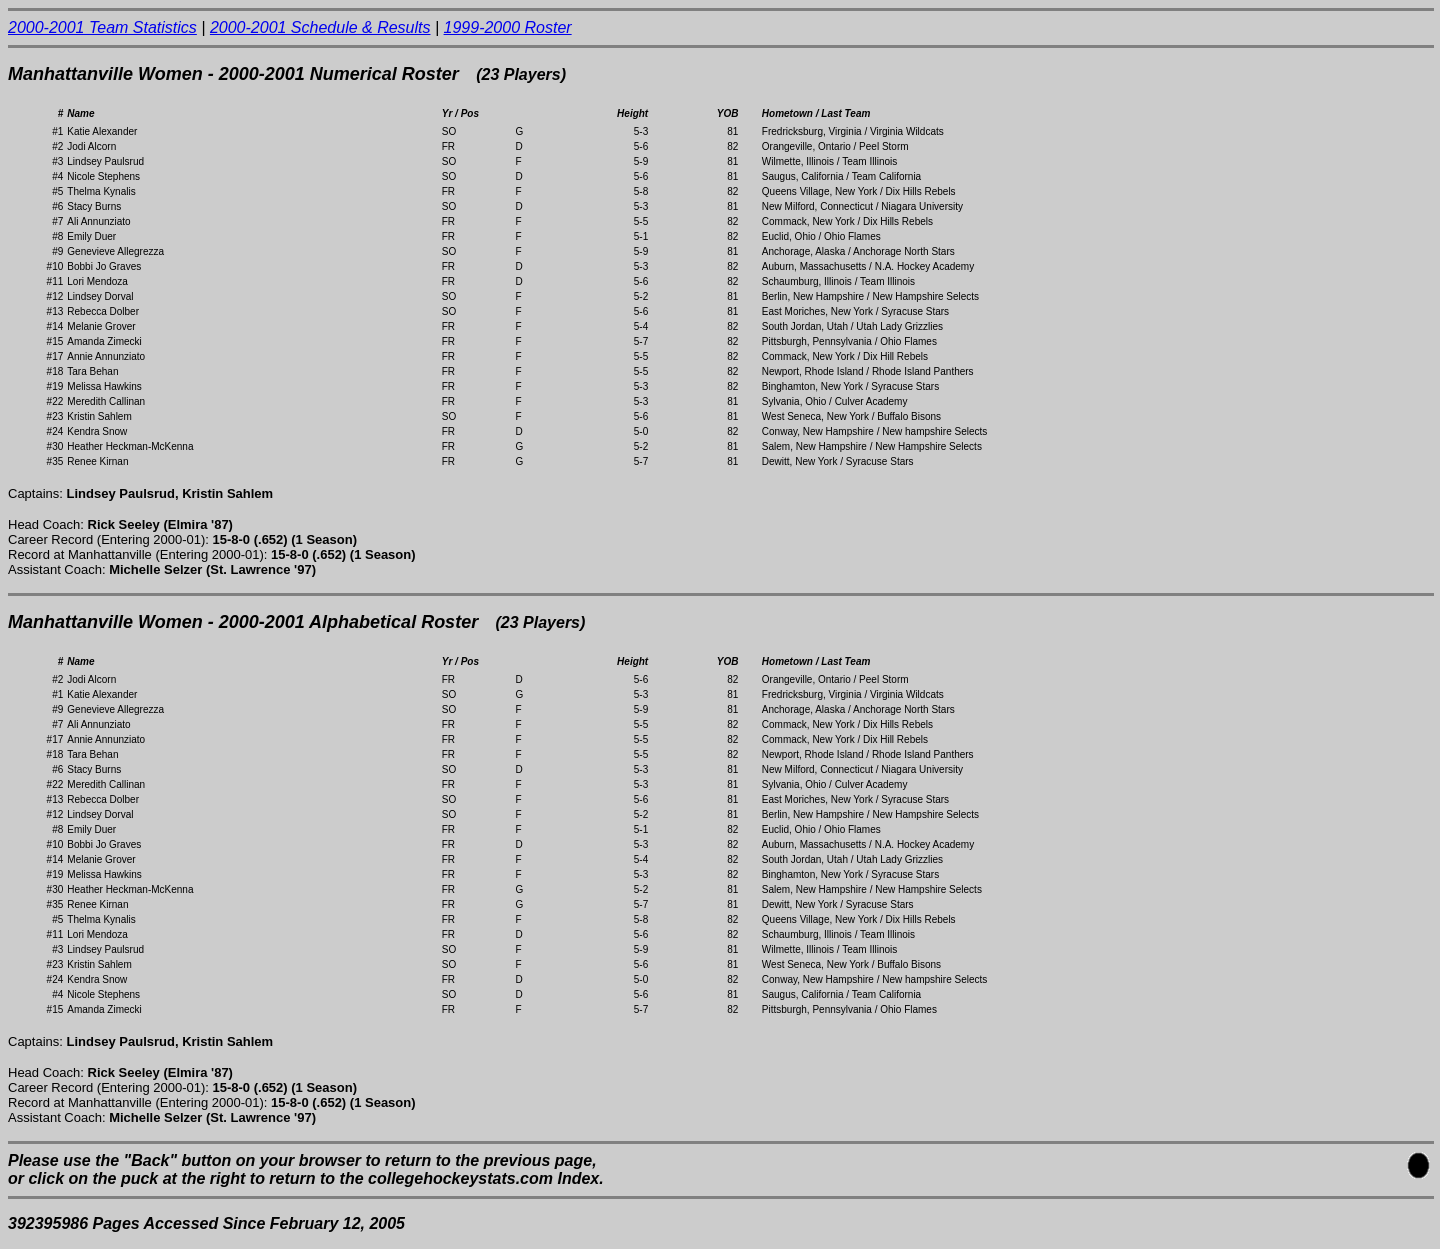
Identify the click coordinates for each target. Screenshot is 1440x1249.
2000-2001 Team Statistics (102, 27)
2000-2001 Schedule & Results (320, 27)
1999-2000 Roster (508, 27)
